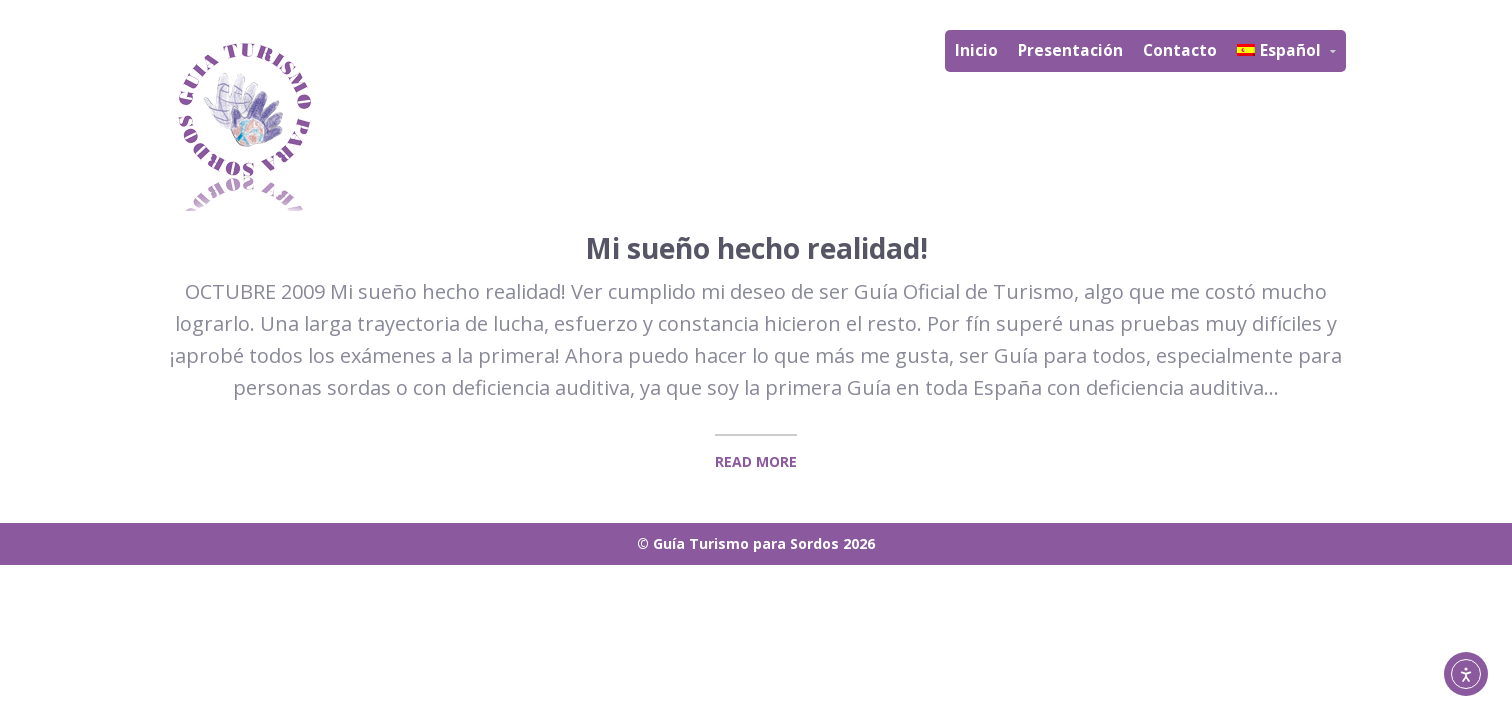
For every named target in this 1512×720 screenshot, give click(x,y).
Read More (756, 461)
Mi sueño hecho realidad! (756, 248)
